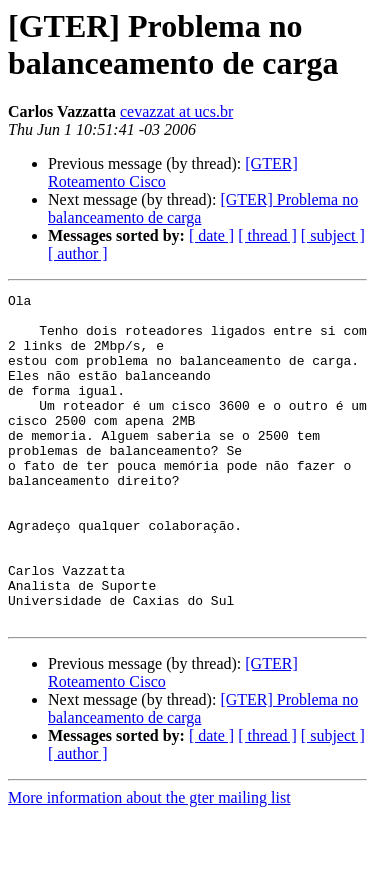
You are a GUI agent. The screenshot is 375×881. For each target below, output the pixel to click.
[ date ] (211, 235)
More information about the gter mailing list (149, 863)
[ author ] (78, 253)
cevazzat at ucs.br (176, 111)
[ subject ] (333, 235)
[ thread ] (267, 235)
